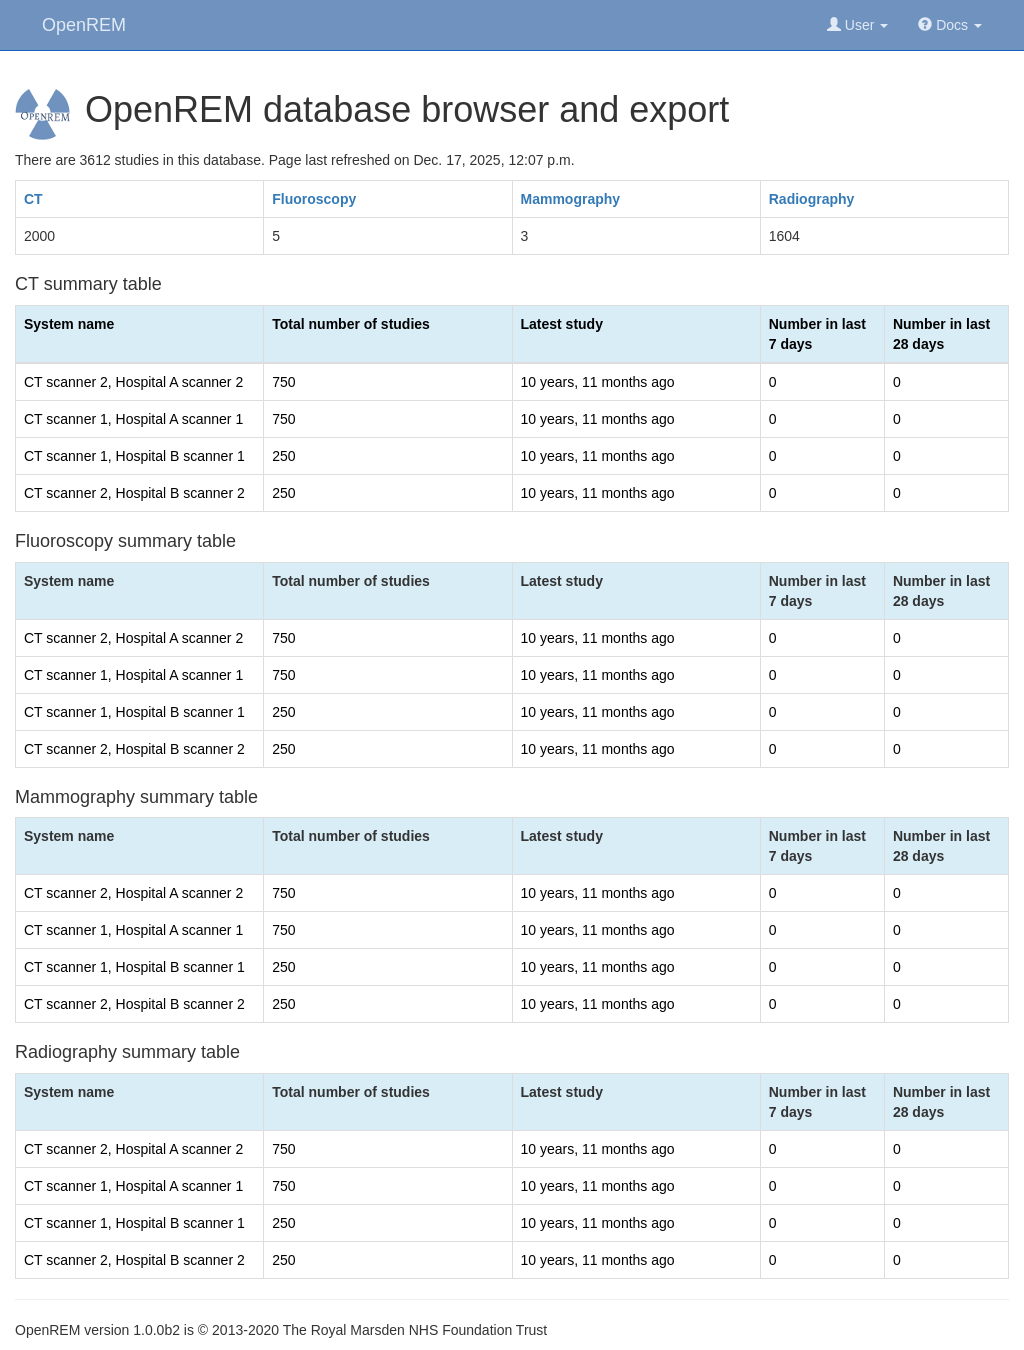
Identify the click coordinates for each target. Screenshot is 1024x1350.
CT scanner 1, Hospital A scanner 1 (133, 419)
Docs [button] (950, 25)
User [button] (857, 25)
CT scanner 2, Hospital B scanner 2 (134, 493)
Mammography (571, 199)
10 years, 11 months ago (598, 382)
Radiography (812, 199)
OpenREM (84, 25)
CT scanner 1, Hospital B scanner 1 (134, 456)
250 (283, 456)
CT (33, 199)
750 (283, 382)
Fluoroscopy (314, 199)
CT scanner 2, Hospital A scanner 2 (133, 382)
